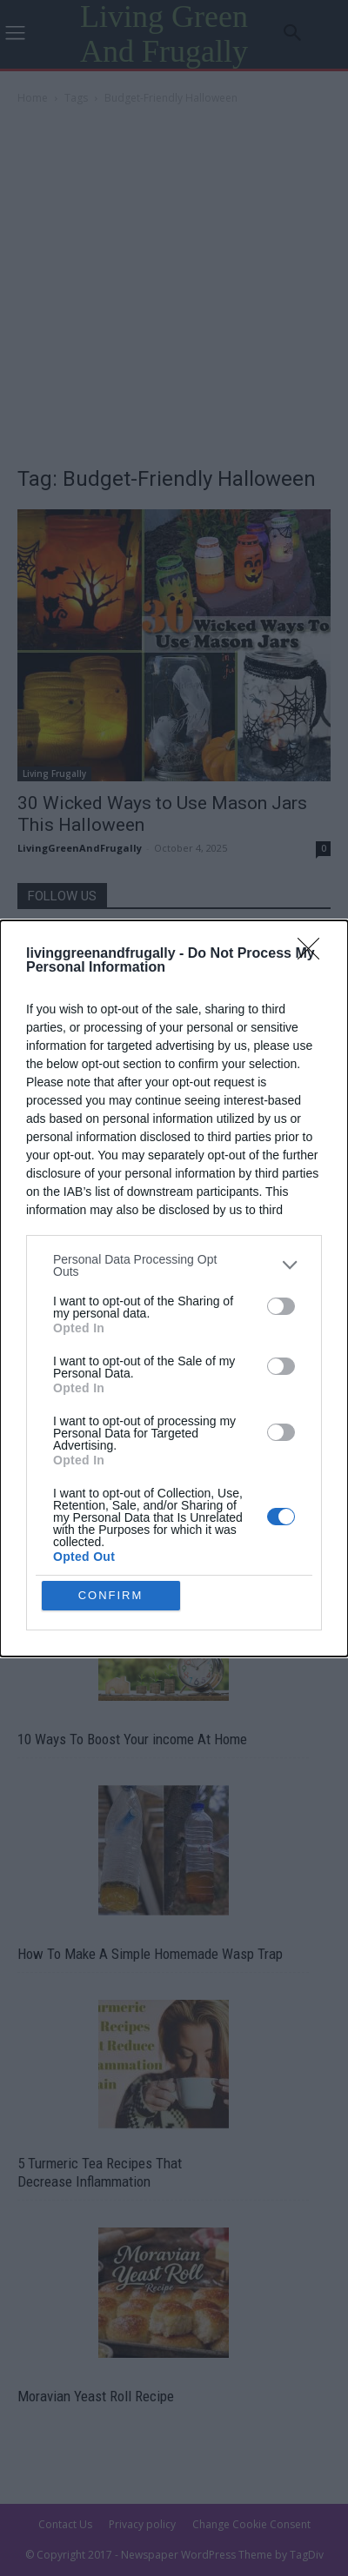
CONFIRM (111, 1595)
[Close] (314, 954)
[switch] (281, 1306)
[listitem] (174, 1265)
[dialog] (174, 1288)
